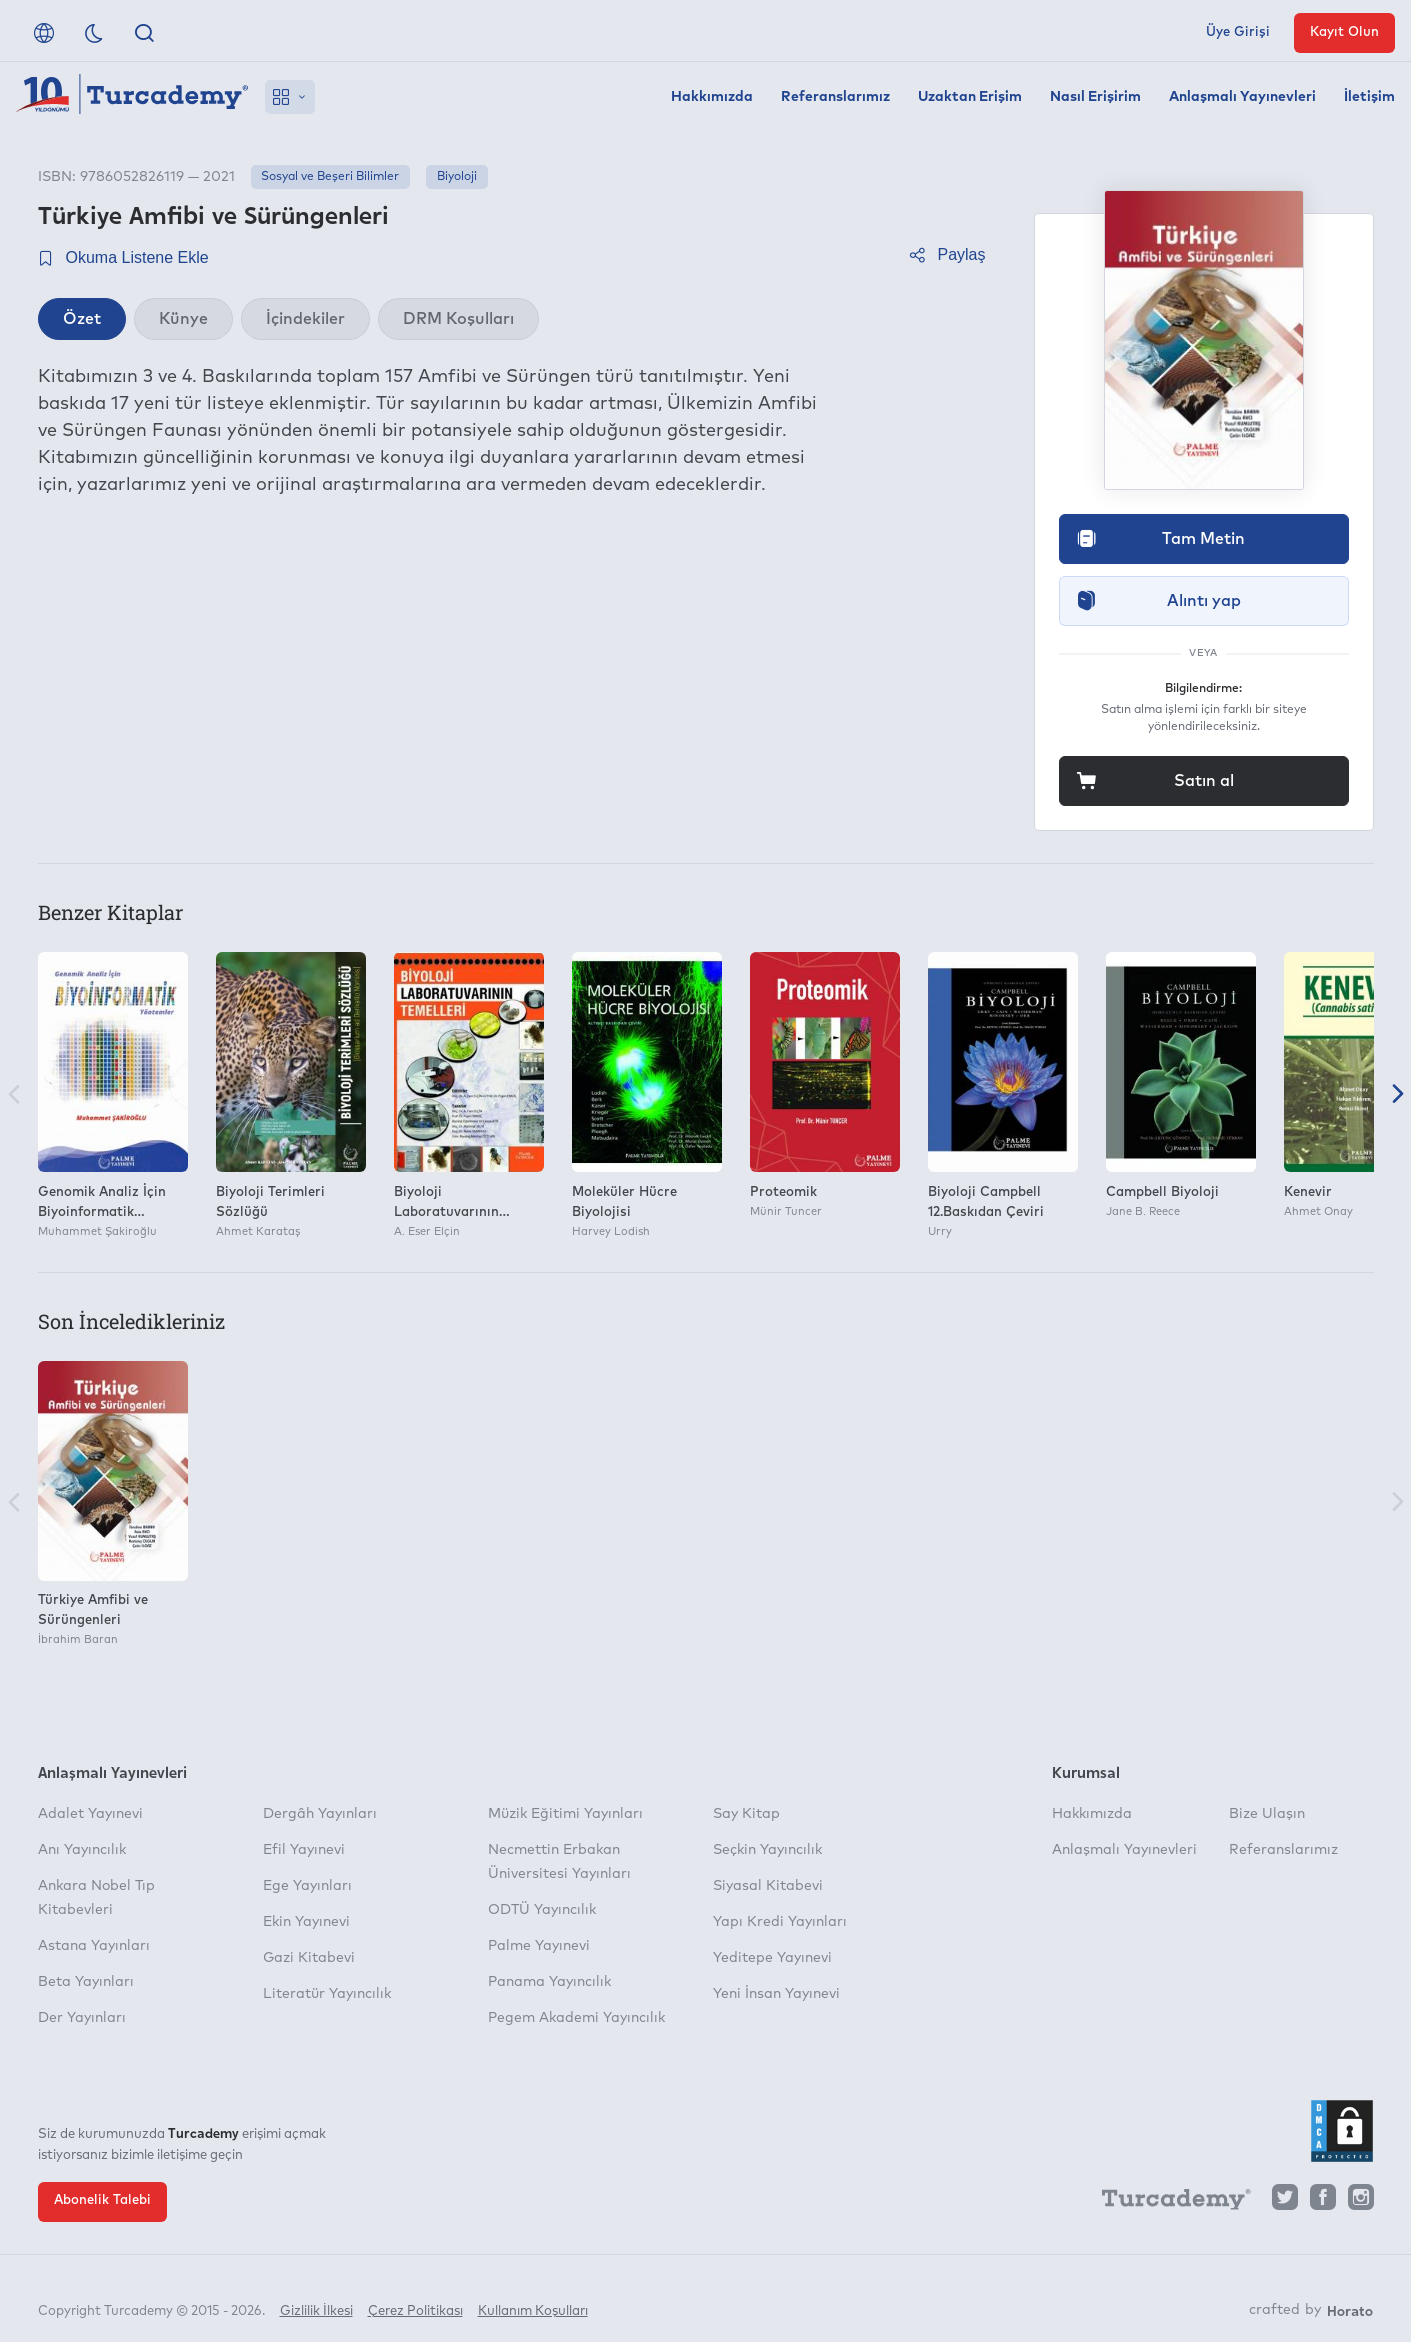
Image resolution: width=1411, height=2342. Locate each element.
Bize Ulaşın (1267, 1814)
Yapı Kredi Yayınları (780, 1922)
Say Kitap (746, 1814)
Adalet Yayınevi (90, 1814)
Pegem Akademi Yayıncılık (576, 2018)
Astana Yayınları (94, 1946)
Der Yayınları (82, 2018)
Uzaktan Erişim (970, 97)
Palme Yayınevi (539, 1946)
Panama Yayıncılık (549, 1982)
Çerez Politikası (415, 2299)
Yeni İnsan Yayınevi (776, 1994)
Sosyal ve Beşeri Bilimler (330, 177)
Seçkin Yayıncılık (767, 1850)
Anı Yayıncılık (82, 1850)
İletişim (1369, 97)
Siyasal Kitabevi (768, 1886)
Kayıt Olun (1344, 32)
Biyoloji (457, 177)
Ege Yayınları (307, 1886)
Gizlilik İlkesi (316, 2299)
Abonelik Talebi (102, 2200)
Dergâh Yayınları (320, 1814)
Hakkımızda (712, 97)
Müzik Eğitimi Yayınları (565, 1814)
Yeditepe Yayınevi (772, 1958)
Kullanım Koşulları (533, 2299)
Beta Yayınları (86, 1982)
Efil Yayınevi (304, 1850)
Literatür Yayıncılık (327, 1994)
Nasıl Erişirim (1095, 97)
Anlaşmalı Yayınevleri (1242, 97)
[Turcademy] (1167, 2202)
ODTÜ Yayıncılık (542, 1910)
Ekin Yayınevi (306, 1922)
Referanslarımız (835, 97)
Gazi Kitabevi (309, 1958)
